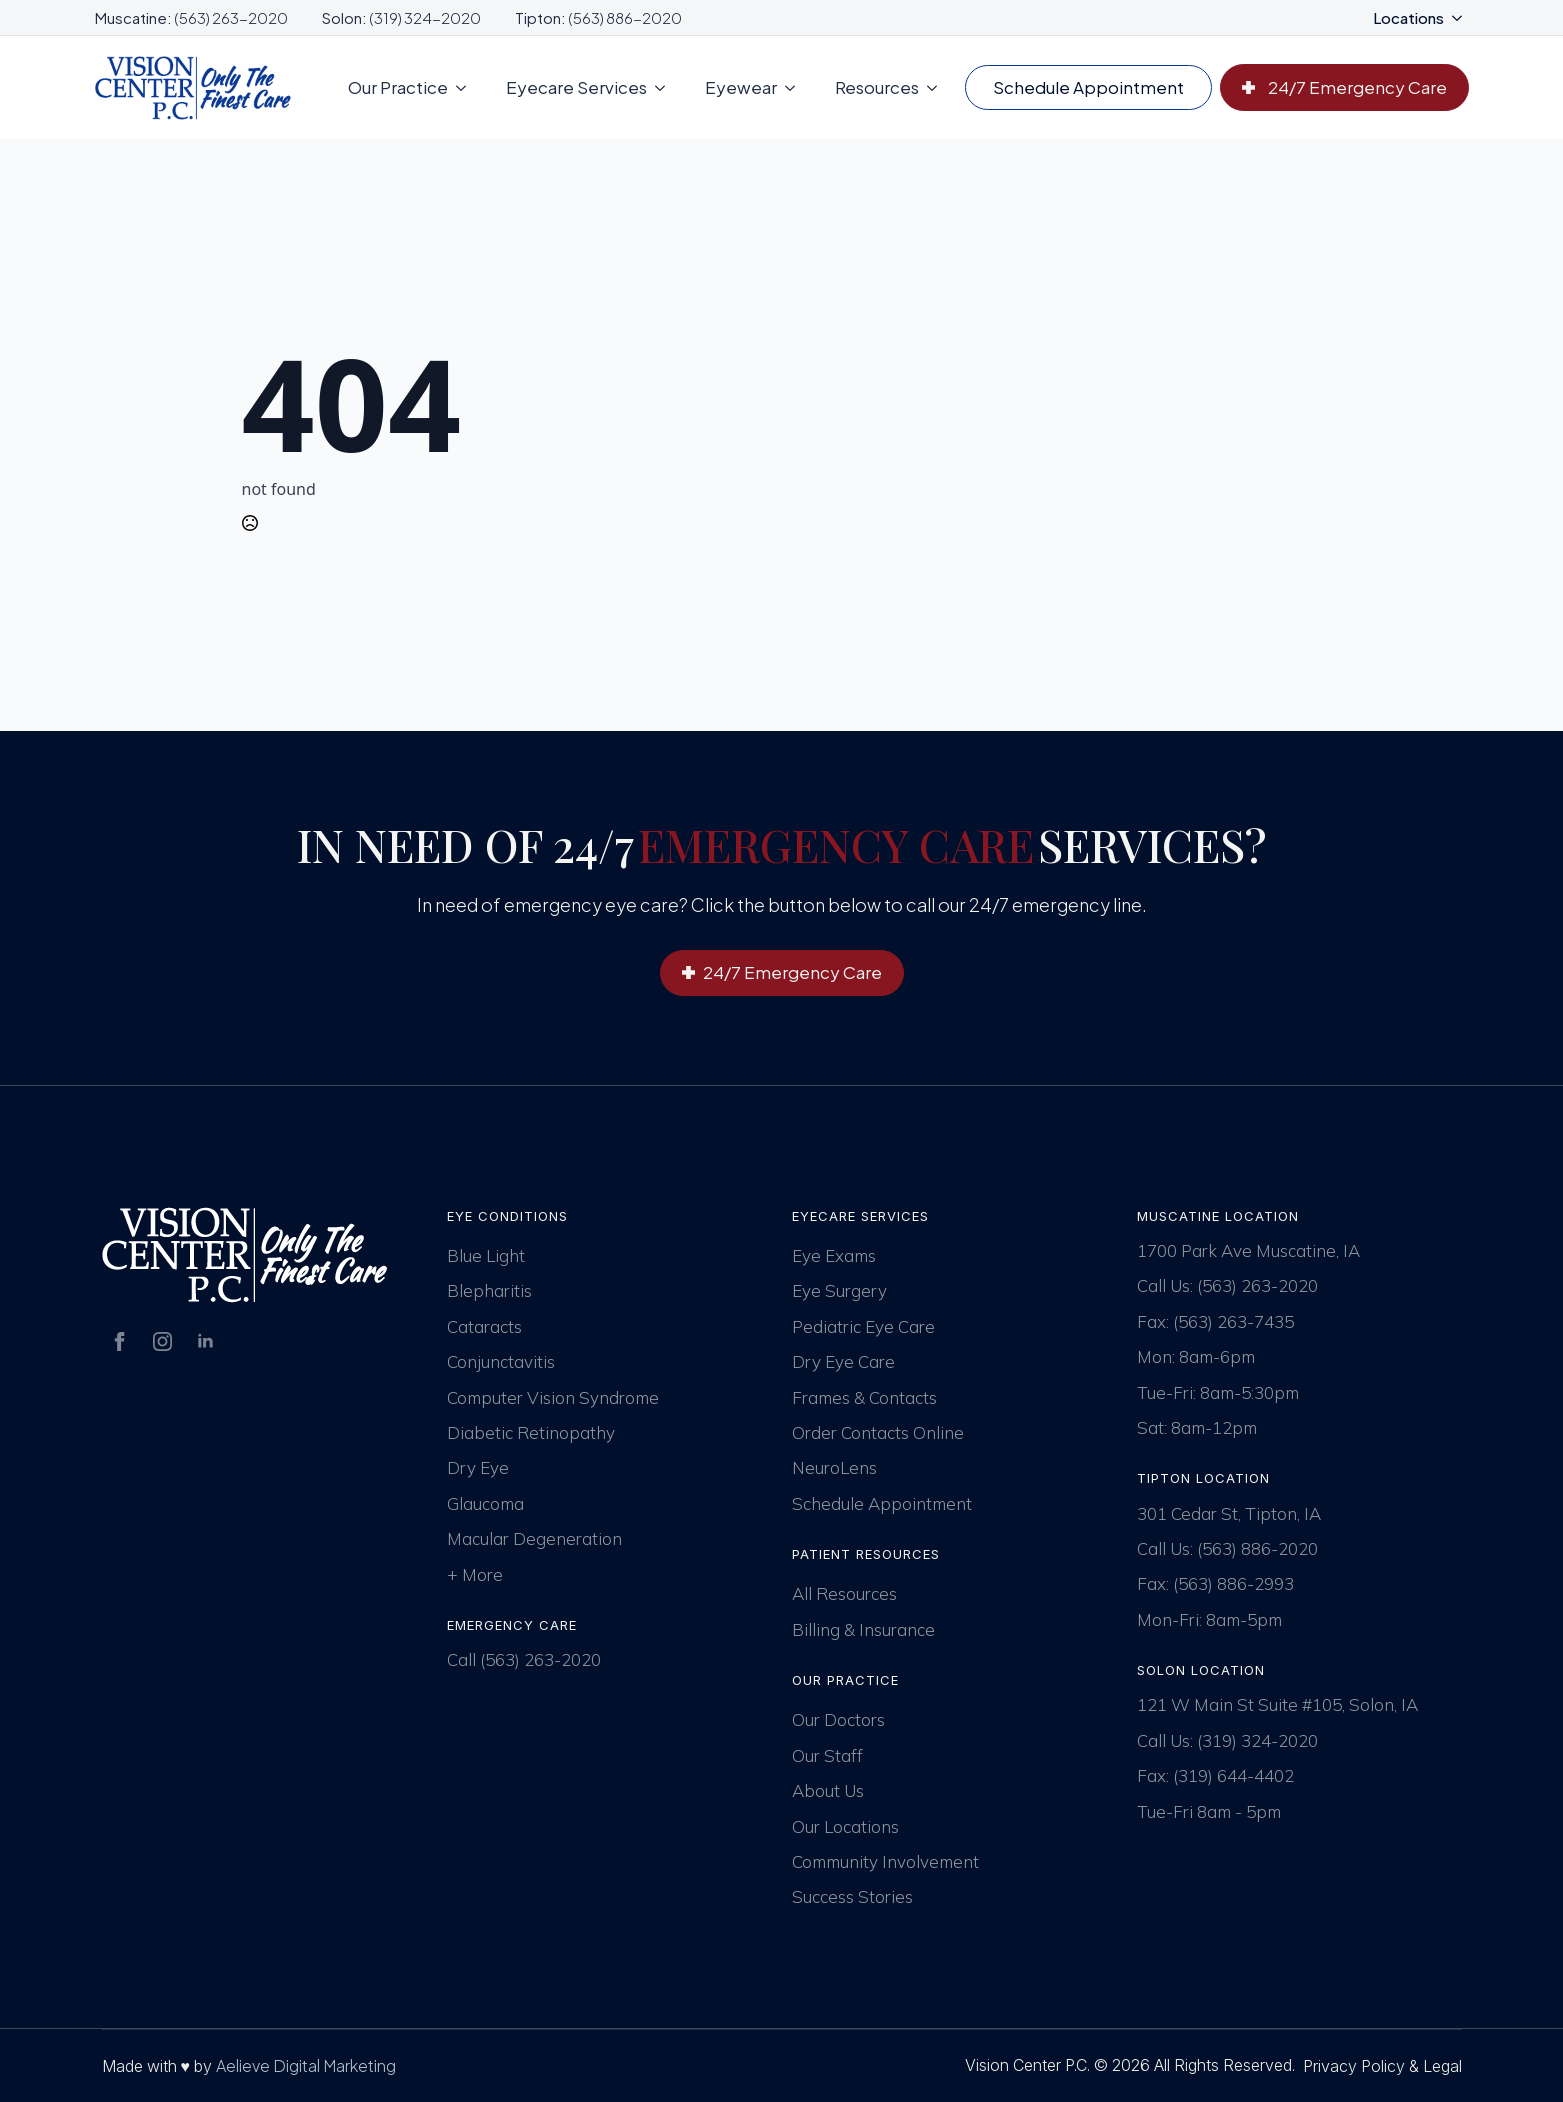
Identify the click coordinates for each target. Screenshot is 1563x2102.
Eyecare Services (576, 87)
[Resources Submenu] (938, 87)
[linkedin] (205, 1341)
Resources (877, 87)
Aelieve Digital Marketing (306, 2065)
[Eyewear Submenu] (796, 87)
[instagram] (162, 1341)
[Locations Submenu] (1463, 17)
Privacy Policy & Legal (1382, 2066)
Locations (1408, 17)
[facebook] (119, 1341)
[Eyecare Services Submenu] (666, 87)
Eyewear (741, 87)
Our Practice (398, 87)
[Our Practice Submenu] (467, 87)
